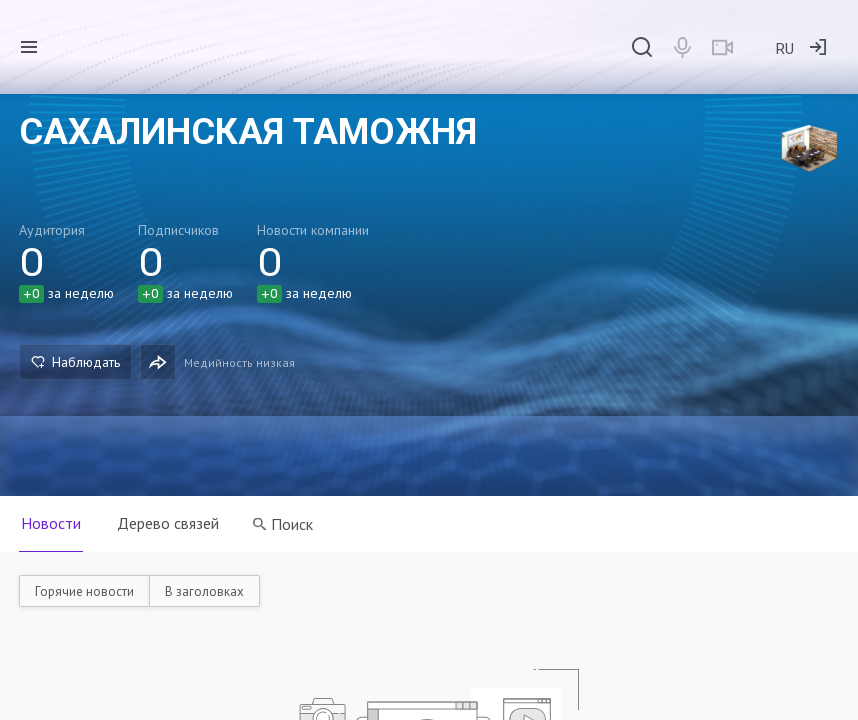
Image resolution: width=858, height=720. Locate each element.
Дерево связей (168, 523)
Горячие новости (84, 591)
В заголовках (204, 591)
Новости (51, 523)
